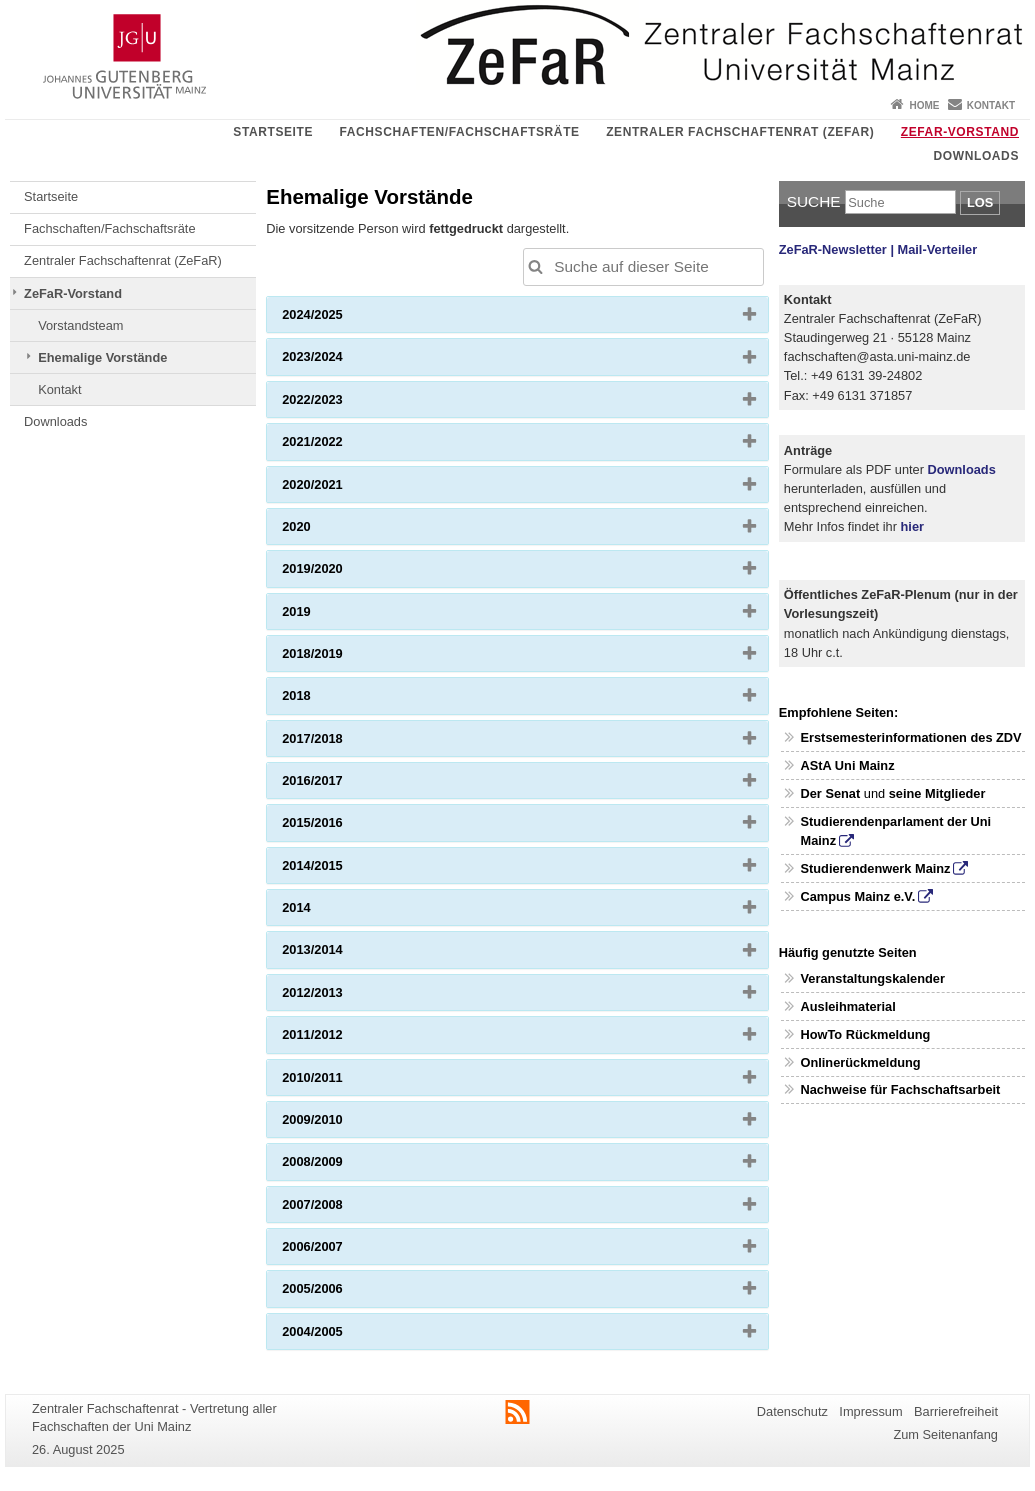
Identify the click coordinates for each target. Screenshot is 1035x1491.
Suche (814, 201)
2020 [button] (328, 531)
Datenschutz (792, 1411)
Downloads (976, 156)
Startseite (273, 132)
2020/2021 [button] (344, 489)
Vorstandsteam (80, 325)
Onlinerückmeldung (860, 1062)
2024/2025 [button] (344, 319)
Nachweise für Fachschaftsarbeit (900, 1089)
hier (912, 526)
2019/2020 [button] (344, 573)
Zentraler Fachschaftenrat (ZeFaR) (740, 132)
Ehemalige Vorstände (102, 357)
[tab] (517, 314)
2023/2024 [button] (344, 361)
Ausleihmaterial (847, 1006)
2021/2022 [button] (344, 446)
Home (924, 105)
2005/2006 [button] (344, 1293)
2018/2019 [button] (344, 658)
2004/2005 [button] (344, 1336)
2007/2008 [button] (344, 1209)
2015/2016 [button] (344, 827)
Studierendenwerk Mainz (875, 868)
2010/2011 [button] (344, 1082)
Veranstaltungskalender (872, 978)
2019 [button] (328, 616)
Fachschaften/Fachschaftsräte (460, 132)
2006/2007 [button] (344, 1251)
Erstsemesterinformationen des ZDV (910, 737)
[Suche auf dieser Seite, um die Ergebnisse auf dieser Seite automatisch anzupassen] (643, 267)
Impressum (870, 1411)
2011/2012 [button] (344, 1039)
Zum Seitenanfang (945, 1434)
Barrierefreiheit (956, 1411)
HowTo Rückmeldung (865, 1034)
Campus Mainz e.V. (857, 896)
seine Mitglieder (937, 793)
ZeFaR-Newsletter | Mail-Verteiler (878, 249)
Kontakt (991, 105)
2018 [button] (328, 700)
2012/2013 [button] (344, 997)
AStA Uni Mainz (847, 765)
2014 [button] (328, 912)
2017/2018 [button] (344, 743)
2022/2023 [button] (344, 404)
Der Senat (830, 793)
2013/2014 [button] (344, 954)
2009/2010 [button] (344, 1124)
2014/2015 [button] (344, 870)
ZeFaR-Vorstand (960, 132)
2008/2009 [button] (344, 1166)
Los (980, 202)
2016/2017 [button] (344, 785)
